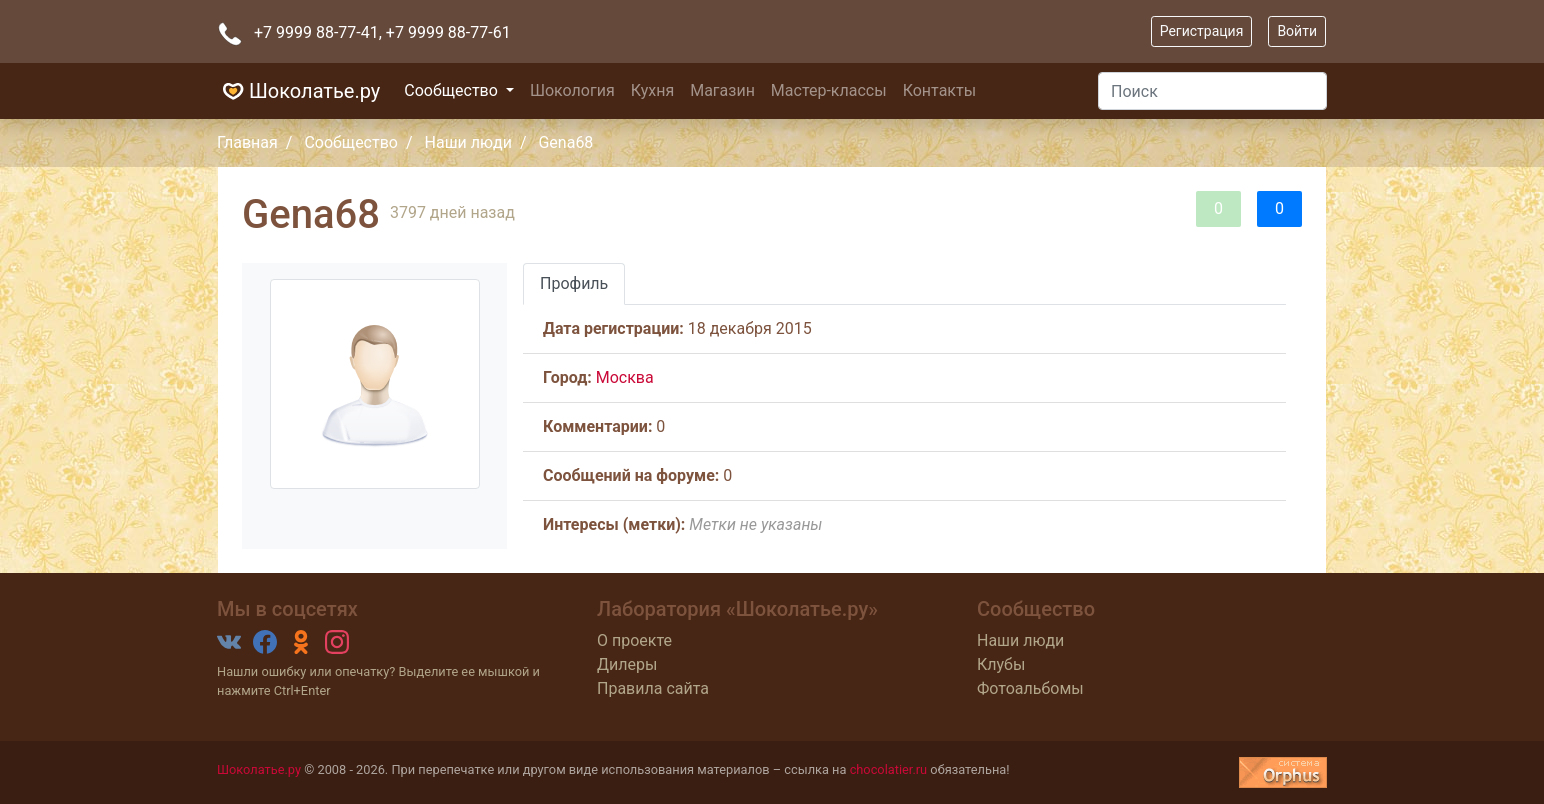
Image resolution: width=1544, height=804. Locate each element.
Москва (625, 377)
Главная (247, 142)
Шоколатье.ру (298, 91)
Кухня (652, 90)
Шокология (572, 90)
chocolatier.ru (889, 769)
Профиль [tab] (574, 283)
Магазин (722, 90)
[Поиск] (1212, 91)
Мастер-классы (829, 90)
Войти (1297, 31)
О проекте (634, 640)
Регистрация (1202, 31)
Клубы (1001, 664)
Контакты (939, 90)
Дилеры (627, 664)
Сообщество (453, 90)
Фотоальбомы (1030, 688)
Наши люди (468, 142)
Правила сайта (653, 688)
